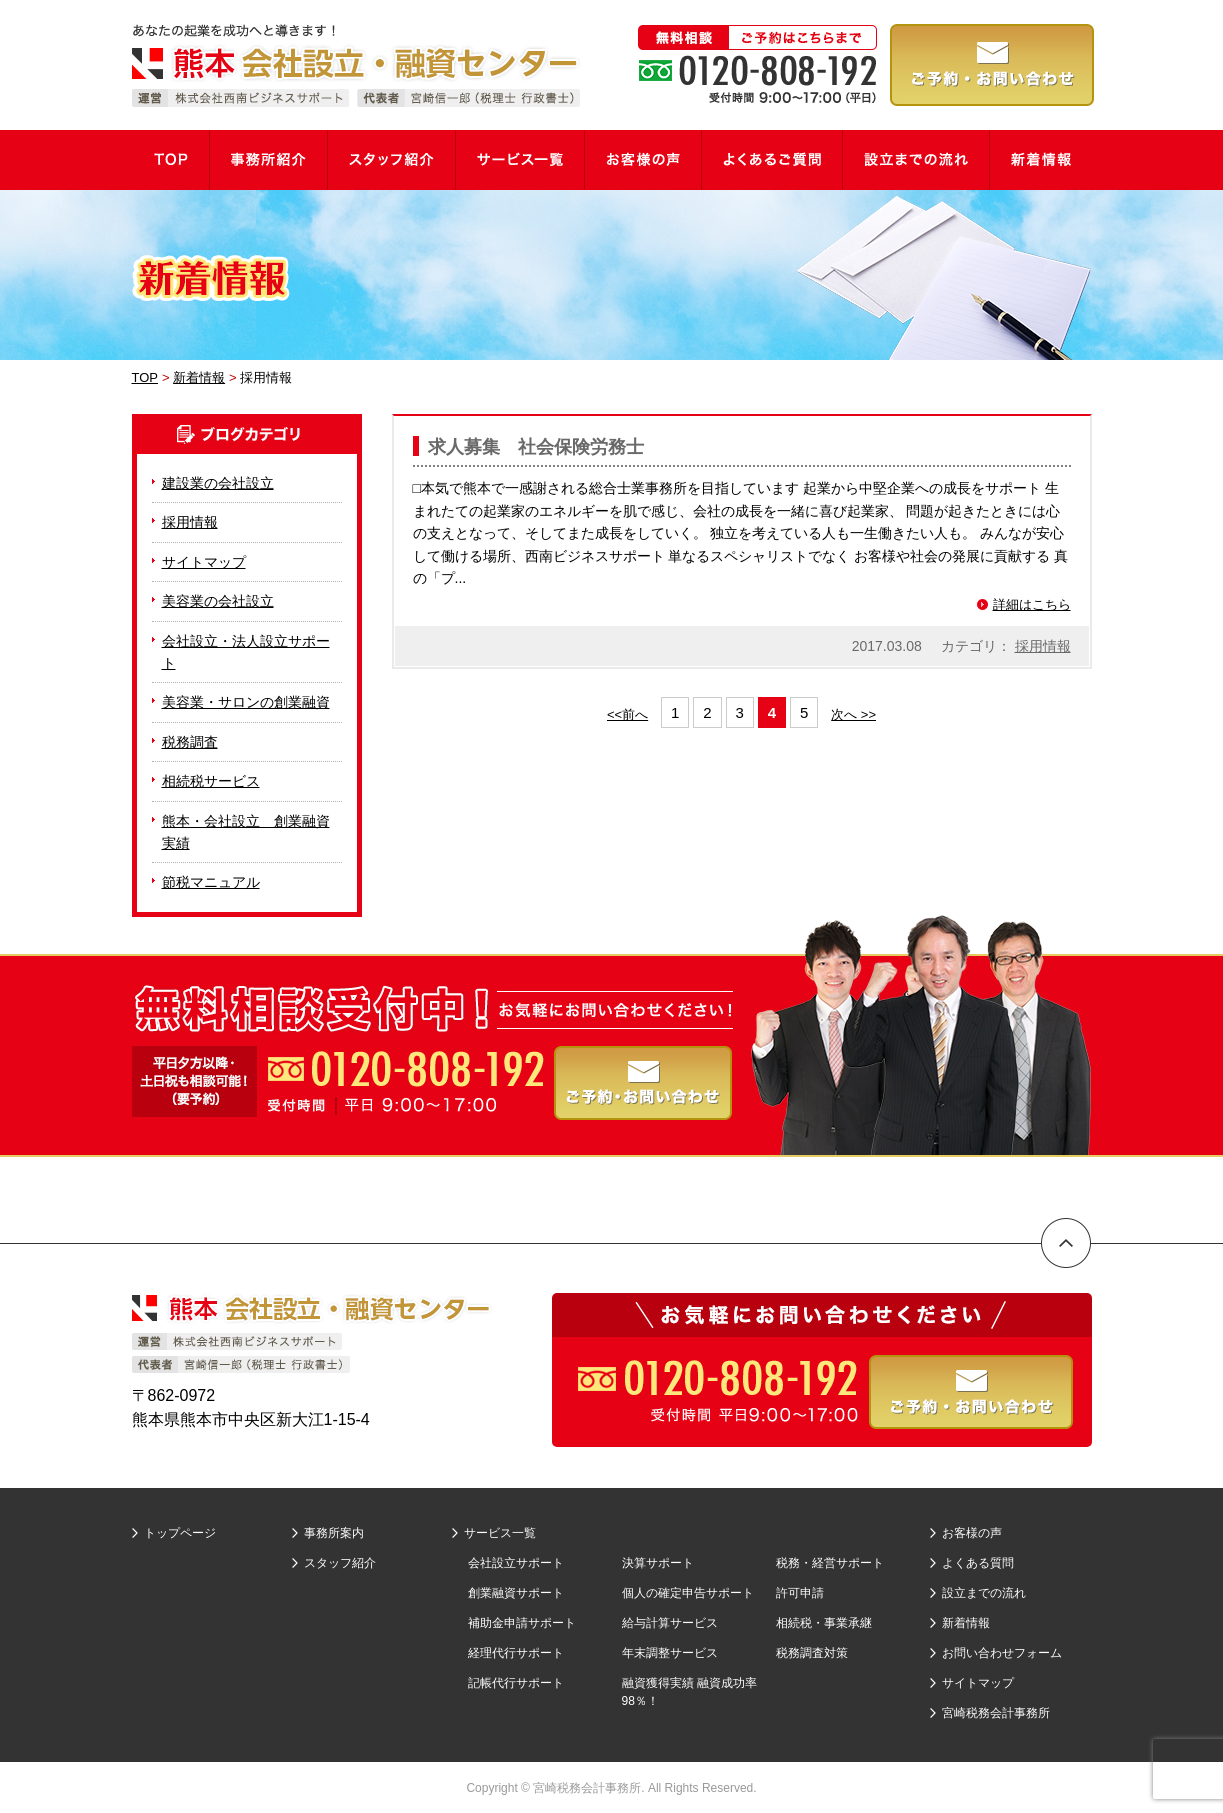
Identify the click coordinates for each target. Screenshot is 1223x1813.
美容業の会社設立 (218, 601)
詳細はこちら (1032, 604)
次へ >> (853, 714)
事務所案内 (334, 1533)
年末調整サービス (670, 1653)
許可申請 (800, 1593)
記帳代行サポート (516, 1683)
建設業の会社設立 (218, 483)
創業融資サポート (516, 1593)
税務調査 (190, 742)
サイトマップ (204, 562)
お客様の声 (972, 1533)
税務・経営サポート (830, 1563)
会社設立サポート (516, 1563)
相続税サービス (211, 781)
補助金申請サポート (522, 1623)
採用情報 (1043, 646)
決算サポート (658, 1563)
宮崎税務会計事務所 (996, 1713)
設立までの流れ (984, 1593)
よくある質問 (978, 1563)
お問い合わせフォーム (1002, 1653)
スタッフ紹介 (340, 1563)
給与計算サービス (670, 1623)
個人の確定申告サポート (688, 1593)
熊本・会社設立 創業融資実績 (246, 832)
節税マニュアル (211, 882)
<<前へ (627, 714)
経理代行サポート (516, 1653)
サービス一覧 (500, 1533)
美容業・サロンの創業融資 (246, 702)
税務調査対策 (812, 1653)
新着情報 (966, 1623)
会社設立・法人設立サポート (246, 652)
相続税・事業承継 (824, 1623)
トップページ (180, 1533)
